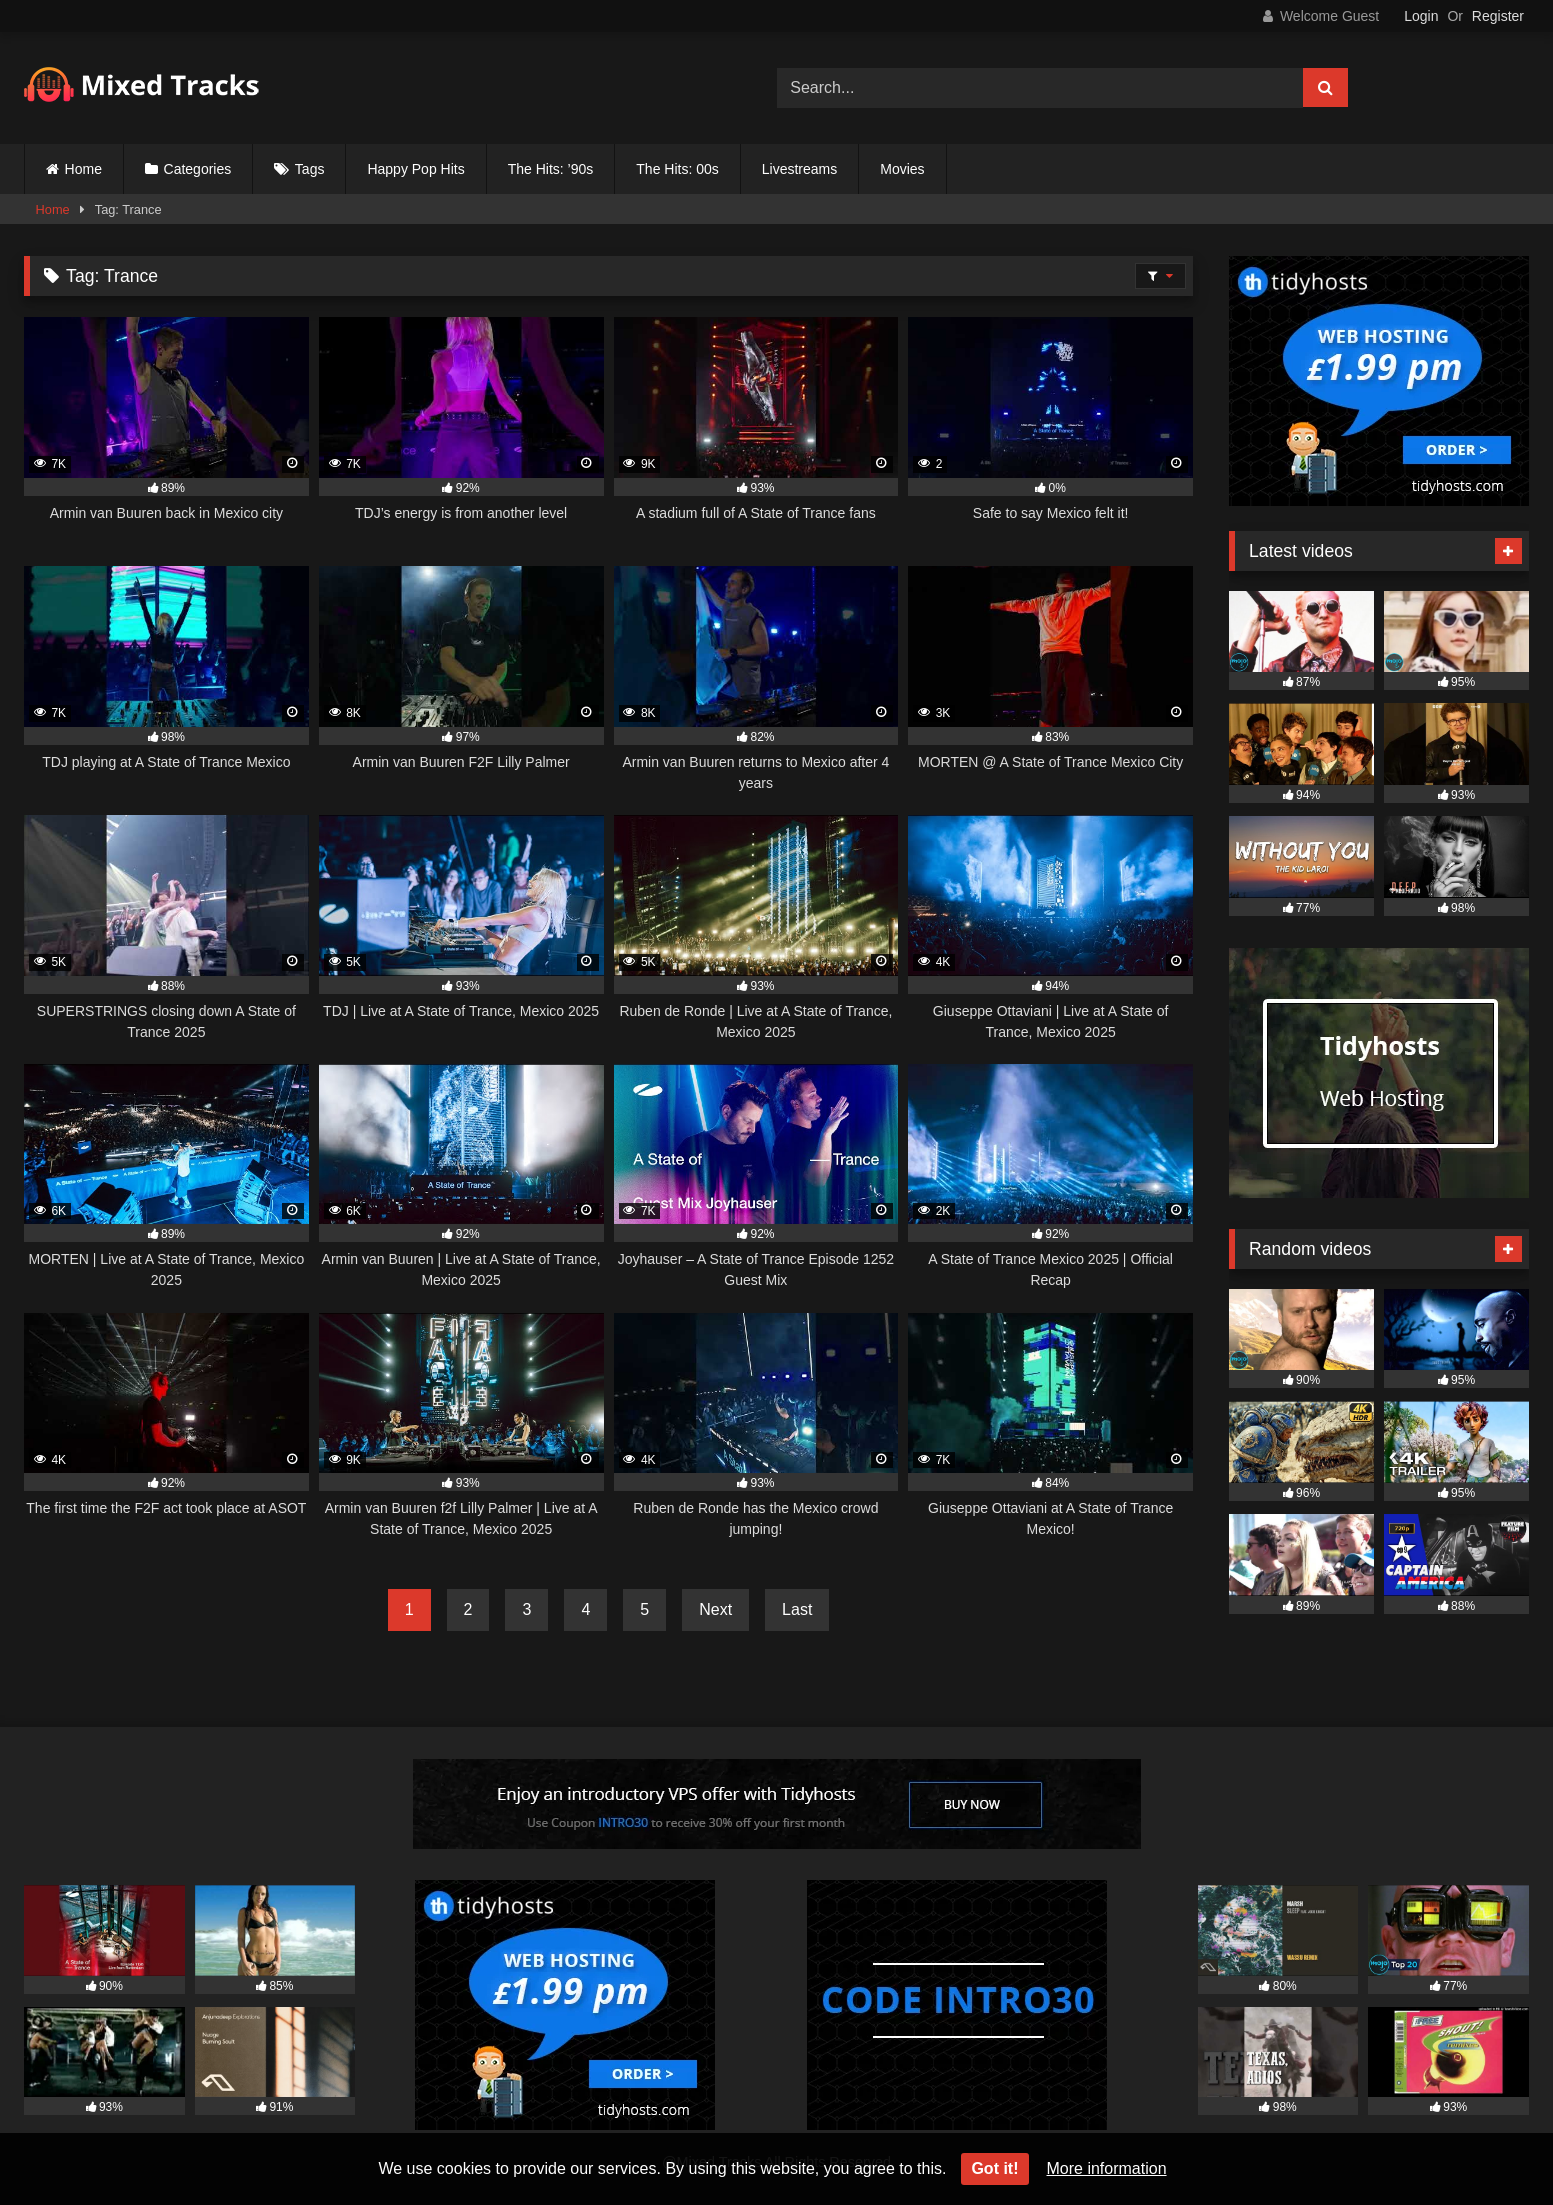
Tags (310, 169)
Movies (902, 169)
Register (1498, 16)
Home (83, 169)
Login (1421, 16)
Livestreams (799, 169)
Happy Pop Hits (415, 169)
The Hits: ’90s (551, 169)
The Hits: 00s (677, 169)
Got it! (994, 2168)
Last (797, 1609)
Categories (198, 169)
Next (715, 1609)
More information (1107, 2168)
